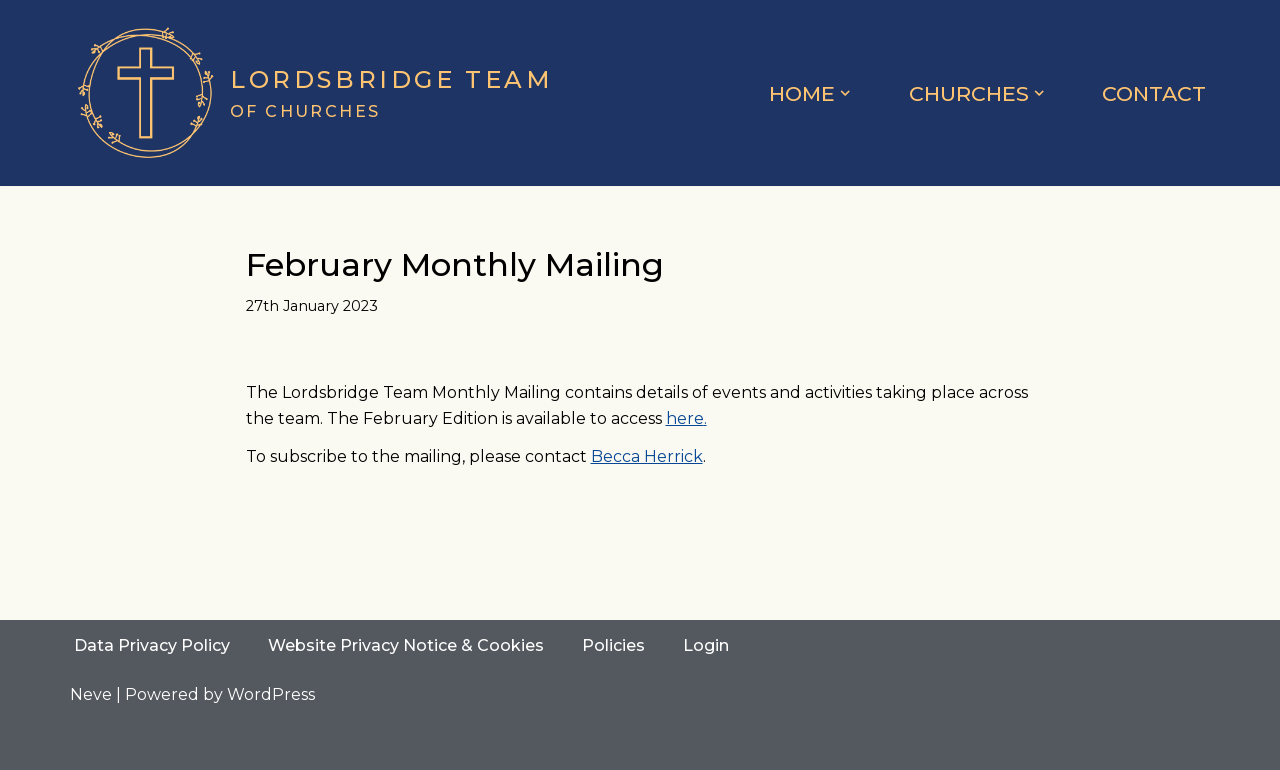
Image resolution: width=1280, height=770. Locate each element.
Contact (1154, 93)
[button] (845, 93)
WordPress (271, 694)
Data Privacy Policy (152, 645)
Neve (91, 694)
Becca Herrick (647, 456)
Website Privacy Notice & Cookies (406, 645)
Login (706, 645)
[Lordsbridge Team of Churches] (312, 93)
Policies (613, 645)
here (685, 418)
